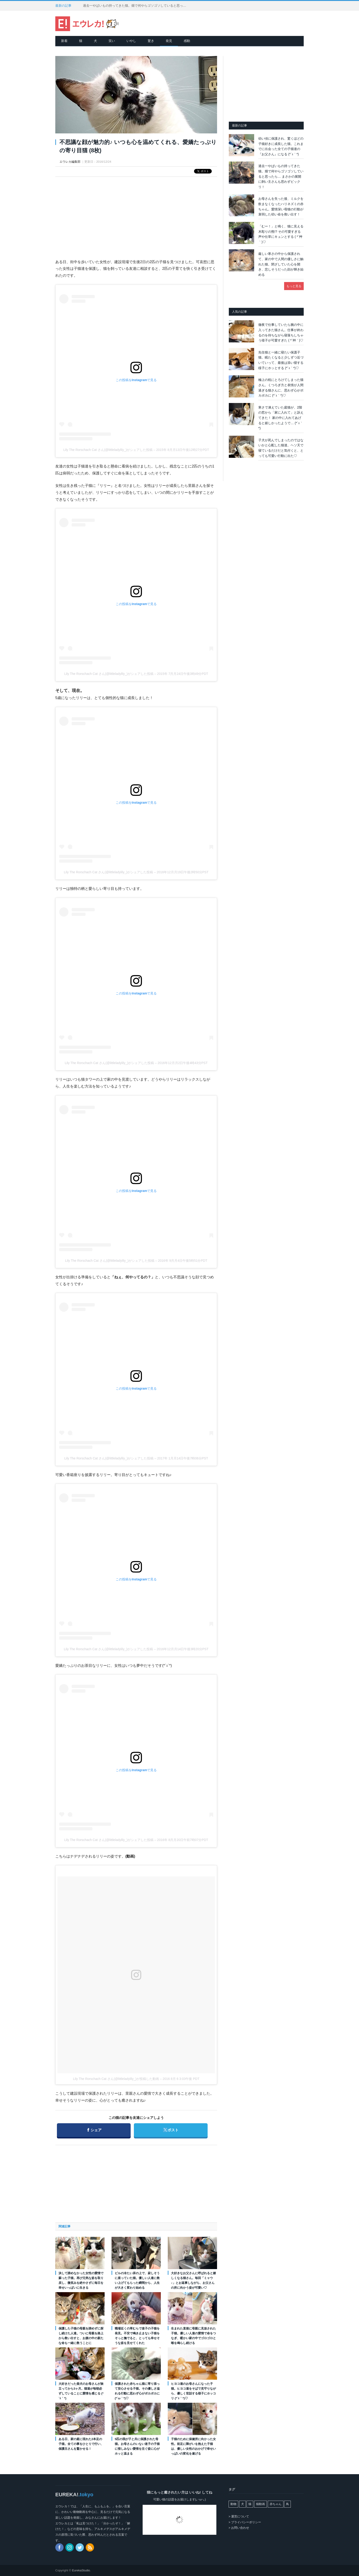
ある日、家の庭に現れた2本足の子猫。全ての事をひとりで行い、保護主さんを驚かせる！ (81, 2443)
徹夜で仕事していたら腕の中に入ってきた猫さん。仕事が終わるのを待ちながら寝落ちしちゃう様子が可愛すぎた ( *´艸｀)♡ (280, 332)
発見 (169, 41)
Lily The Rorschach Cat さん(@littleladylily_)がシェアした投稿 (108, 450)
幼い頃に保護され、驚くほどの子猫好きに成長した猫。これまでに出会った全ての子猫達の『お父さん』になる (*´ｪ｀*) (136, 5)
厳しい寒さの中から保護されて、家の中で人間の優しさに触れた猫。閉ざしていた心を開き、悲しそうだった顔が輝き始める (280, 264)
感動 (187, 41)
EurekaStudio (81, 2570)
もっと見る (293, 286)
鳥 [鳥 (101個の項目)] (287, 2504)
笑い (112, 41)
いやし (131, 41)
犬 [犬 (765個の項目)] (242, 2504)
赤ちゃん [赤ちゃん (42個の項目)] (276, 2504)
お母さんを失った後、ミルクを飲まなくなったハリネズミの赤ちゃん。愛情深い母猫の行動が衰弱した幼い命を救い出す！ (280, 206)
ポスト (176, 2127)
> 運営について (239, 2516)
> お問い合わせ (239, 2527)
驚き (151, 41)
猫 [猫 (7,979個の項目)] (249, 2504)
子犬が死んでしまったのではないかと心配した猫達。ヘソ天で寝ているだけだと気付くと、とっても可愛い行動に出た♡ (280, 448)
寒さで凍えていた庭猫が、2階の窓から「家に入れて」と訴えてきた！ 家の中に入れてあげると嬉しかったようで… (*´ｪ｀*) (280, 418)
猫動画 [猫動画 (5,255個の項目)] (260, 2504)
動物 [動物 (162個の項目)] (233, 2504)
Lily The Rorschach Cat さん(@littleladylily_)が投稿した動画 (116, 2079)
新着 (64, 41)
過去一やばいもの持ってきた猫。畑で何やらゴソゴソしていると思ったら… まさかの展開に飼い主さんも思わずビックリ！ (280, 176)
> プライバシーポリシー (245, 2522)
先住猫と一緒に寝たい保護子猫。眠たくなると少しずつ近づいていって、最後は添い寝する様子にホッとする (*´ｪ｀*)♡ (280, 360)
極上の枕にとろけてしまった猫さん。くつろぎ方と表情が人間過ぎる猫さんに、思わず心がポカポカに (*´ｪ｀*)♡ (280, 387)
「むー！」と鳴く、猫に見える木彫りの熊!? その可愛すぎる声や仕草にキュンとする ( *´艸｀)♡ (280, 234)
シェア (96, 2127)
